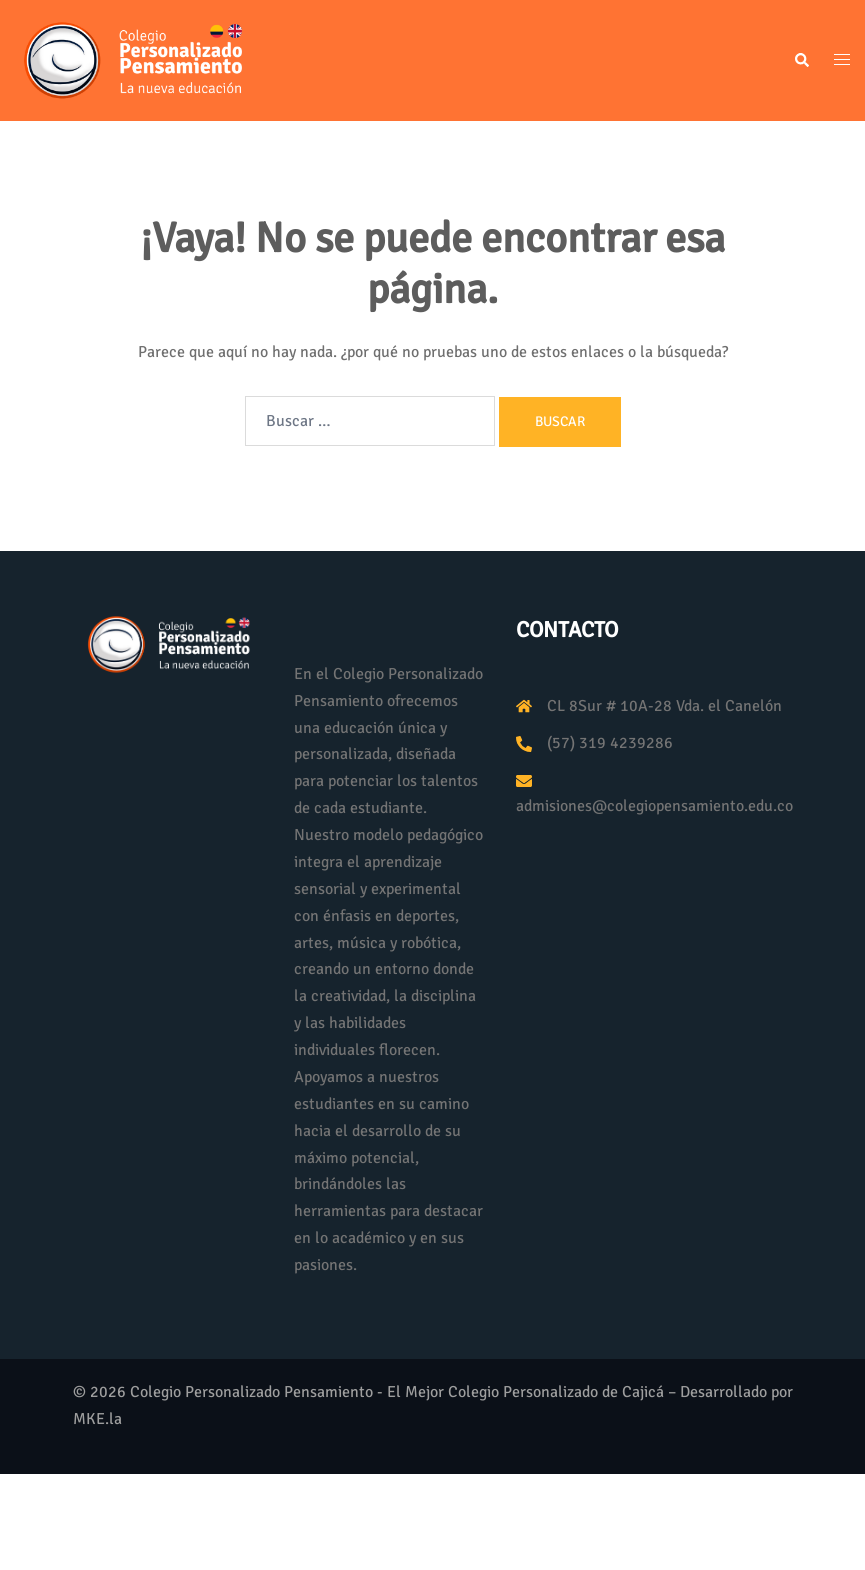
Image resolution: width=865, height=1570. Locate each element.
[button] (801, 61)
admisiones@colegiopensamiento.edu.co (654, 806)
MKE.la (97, 1419)
